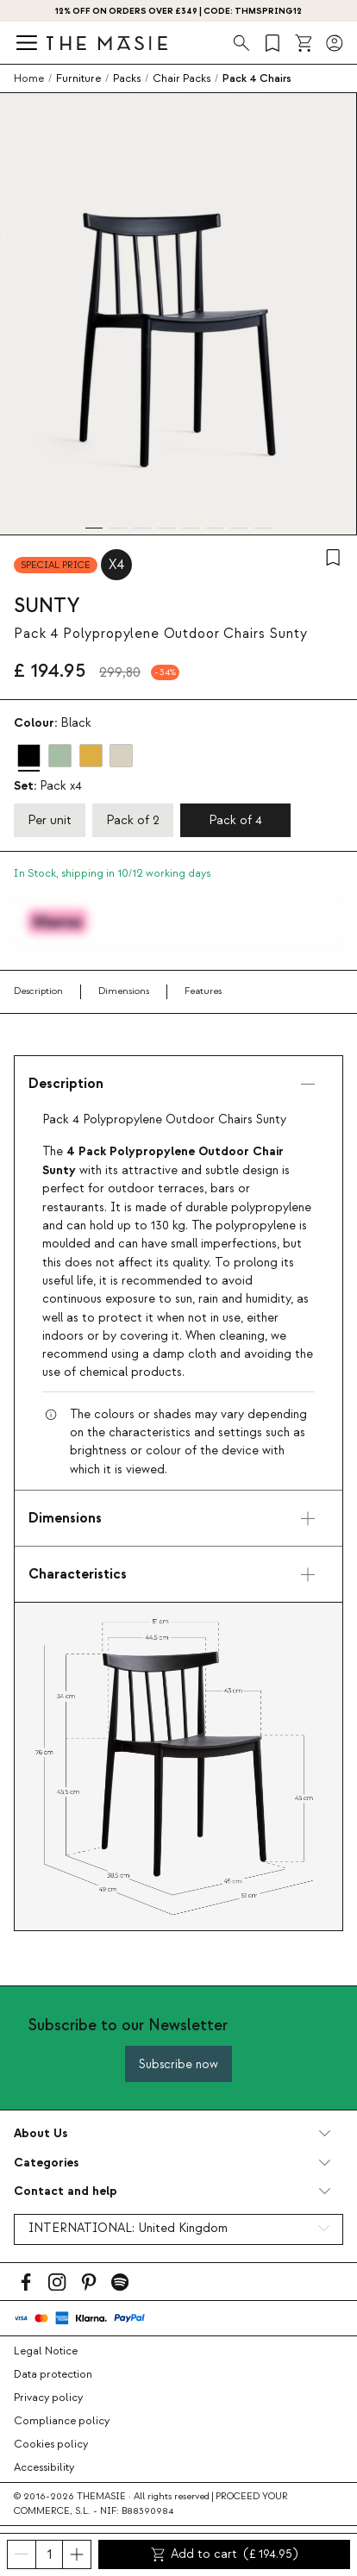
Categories (46, 2162)
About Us (40, 2133)
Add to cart (224, 2554)
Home (29, 78)
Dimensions (123, 991)
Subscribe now (178, 2064)
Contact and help (65, 2191)
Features (203, 991)
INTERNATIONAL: (128, 2228)
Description (38, 991)
